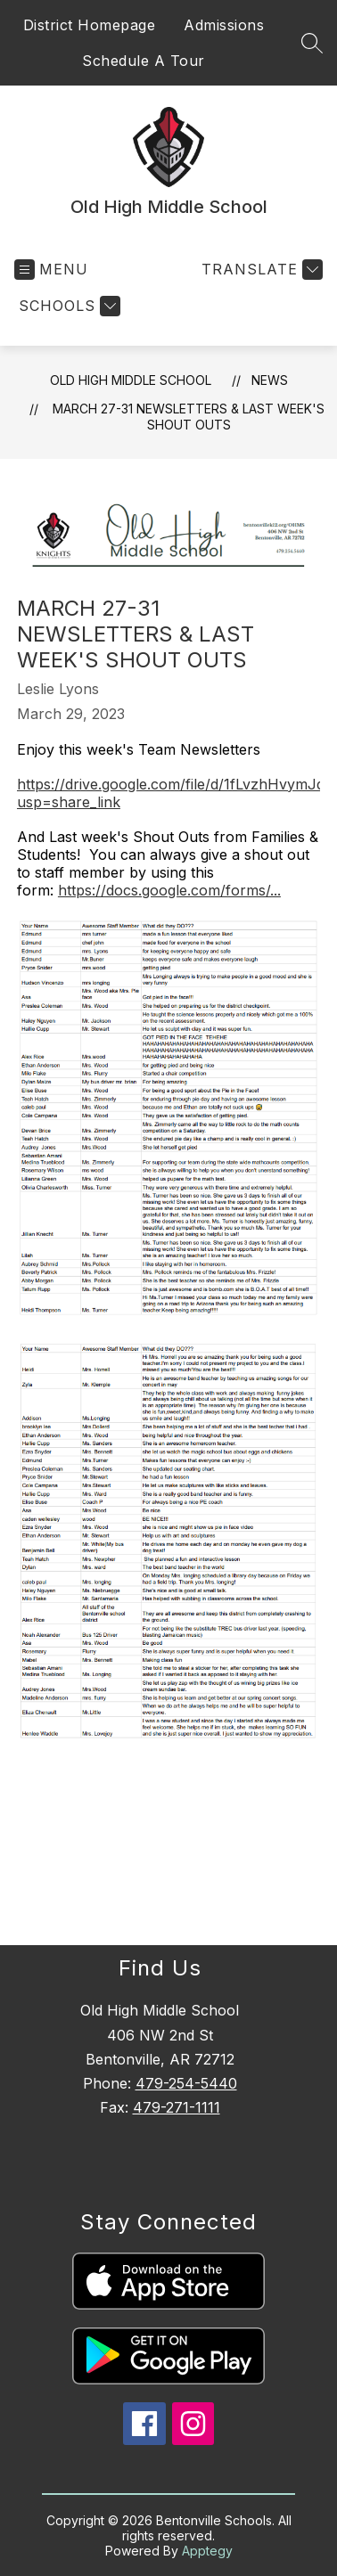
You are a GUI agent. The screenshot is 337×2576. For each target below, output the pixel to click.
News (269, 380)
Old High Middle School (130, 380)
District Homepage (89, 25)
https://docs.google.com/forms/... (169, 890)
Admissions (224, 25)
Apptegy (207, 2550)
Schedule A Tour (143, 61)
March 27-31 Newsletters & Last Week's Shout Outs (189, 416)
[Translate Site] (260, 269)
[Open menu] (51, 269)
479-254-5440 (186, 2083)
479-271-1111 (176, 2107)
